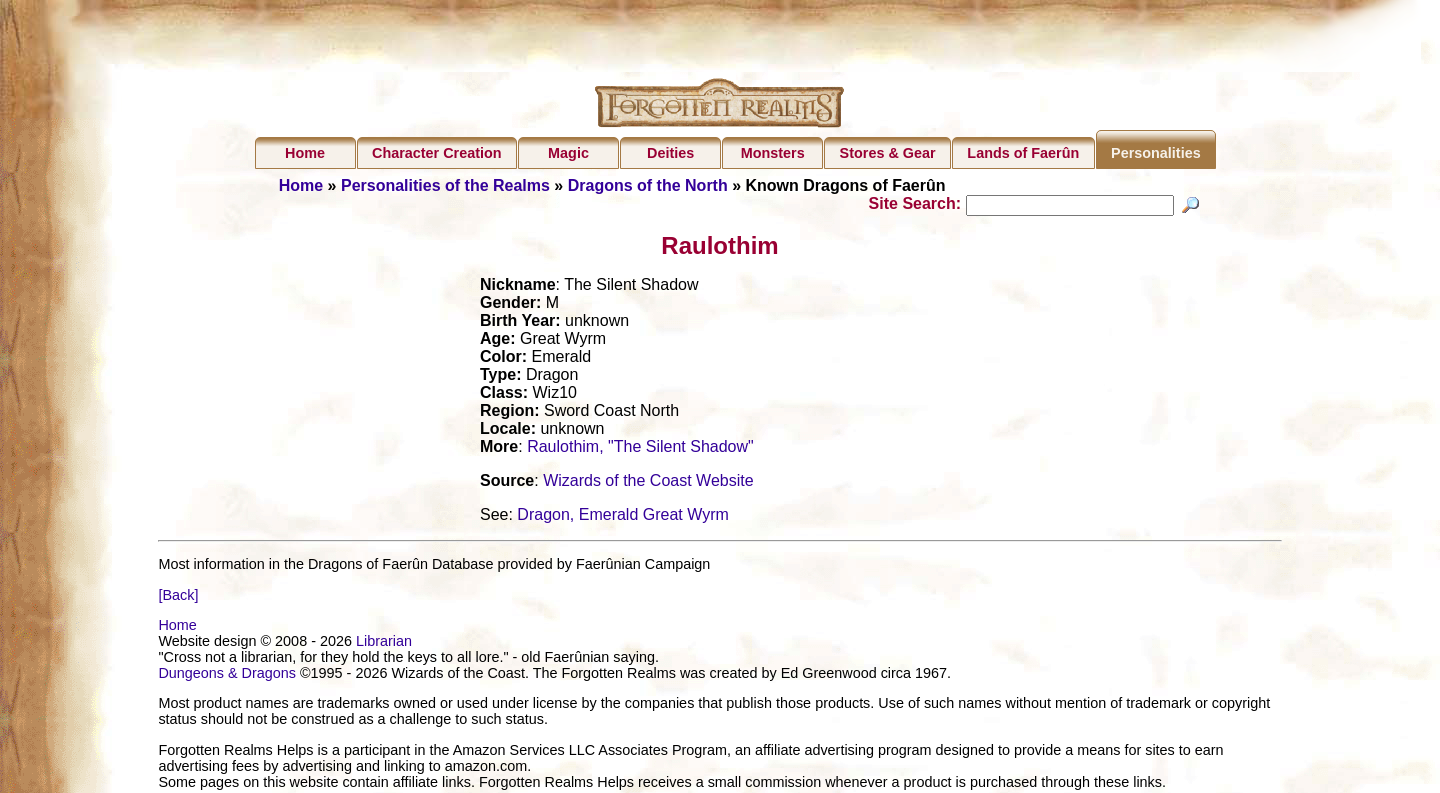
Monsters (773, 153)
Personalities (1156, 153)
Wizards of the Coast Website (648, 483)
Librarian (384, 644)
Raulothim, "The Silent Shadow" (640, 449)
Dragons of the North (648, 185)
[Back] (178, 597)
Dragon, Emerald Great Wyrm (622, 517)
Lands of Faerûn (1023, 153)
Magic (568, 153)
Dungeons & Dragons (227, 676)
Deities (670, 153)
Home (305, 153)
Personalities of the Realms (445, 185)
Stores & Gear (888, 153)
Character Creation (437, 153)
